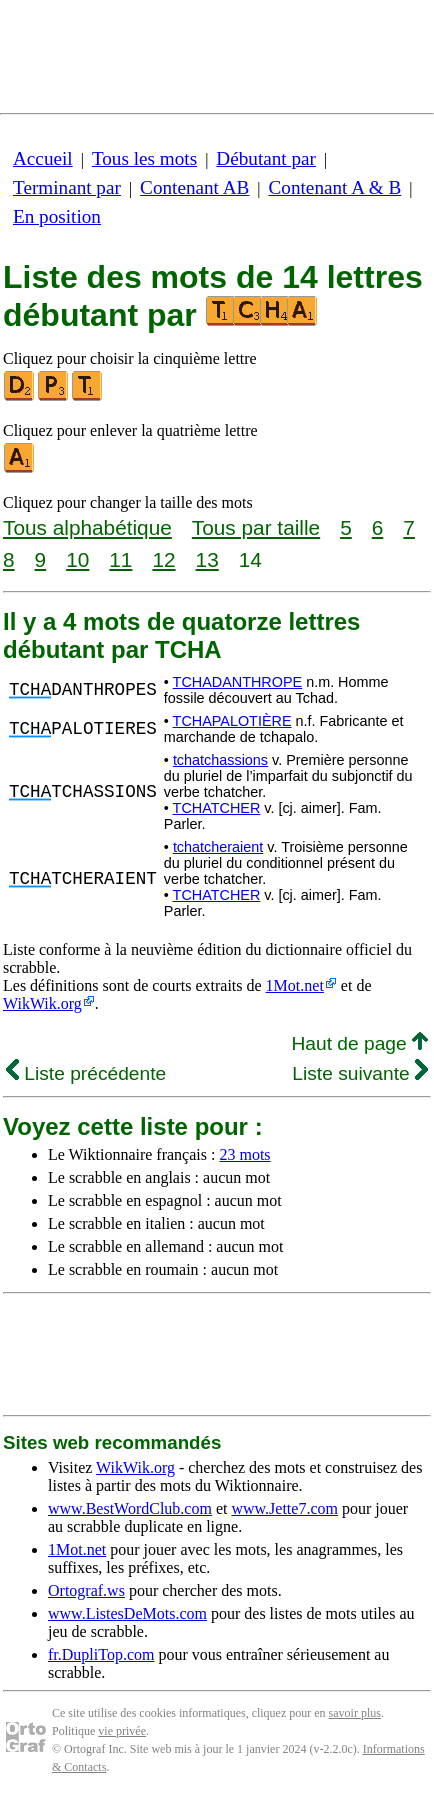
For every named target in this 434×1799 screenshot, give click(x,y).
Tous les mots (144, 158)
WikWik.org (42, 1003)
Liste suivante (360, 1073)
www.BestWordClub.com (130, 1508)
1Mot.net (295, 985)
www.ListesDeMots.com (127, 1613)
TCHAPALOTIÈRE (232, 721)
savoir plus (355, 1713)
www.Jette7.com (284, 1508)
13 (207, 559)
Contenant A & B (335, 187)
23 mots (244, 1154)
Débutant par (266, 158)
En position (57, 216)
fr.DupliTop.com (101, 1654)
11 (120, 559)
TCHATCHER (217, 808)
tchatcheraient (218, 847)
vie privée (122, 1731)
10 (77, 559)
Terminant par (67, 187)
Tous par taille (256, 527)
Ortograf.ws (86, 1590)
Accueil (43, 158)
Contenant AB (194, 187)
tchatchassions (220, 760)
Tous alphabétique (87, 527)
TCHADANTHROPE (238, 682)
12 (163, 559)
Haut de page (359, 1043)
